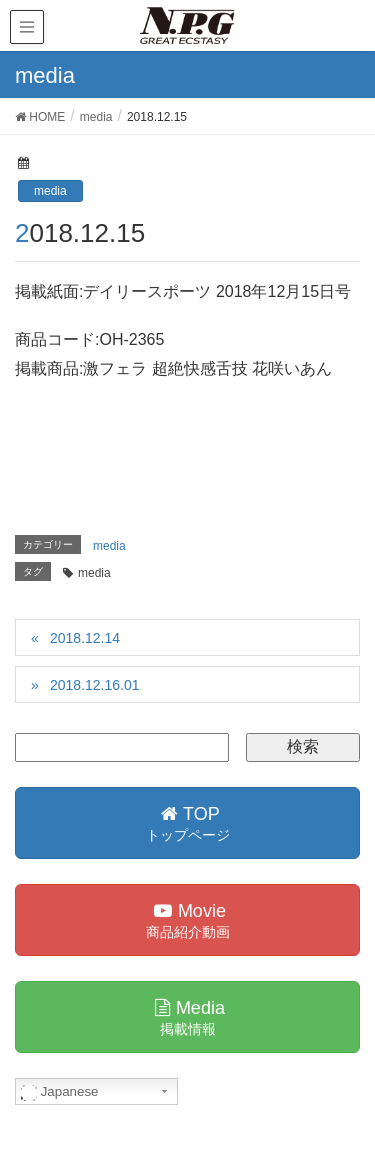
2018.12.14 (85, 638)
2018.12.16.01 (95, 685)
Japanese (60, 1092)
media (50, 191)
